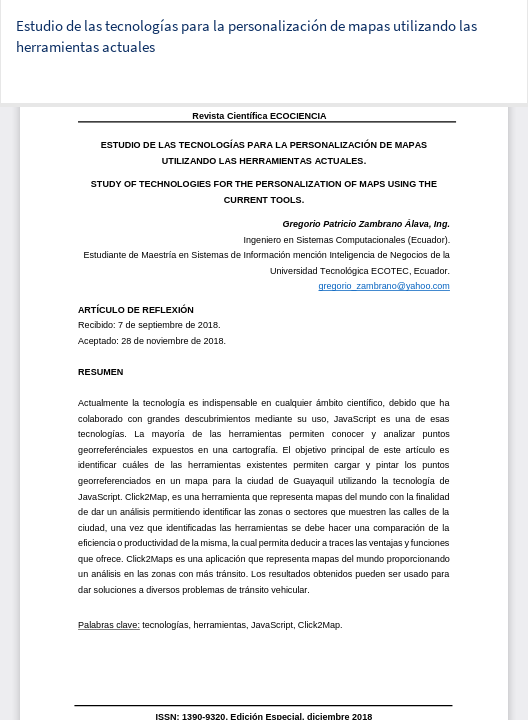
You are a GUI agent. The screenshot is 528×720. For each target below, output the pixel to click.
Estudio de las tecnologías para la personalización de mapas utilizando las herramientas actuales (246, 36)
